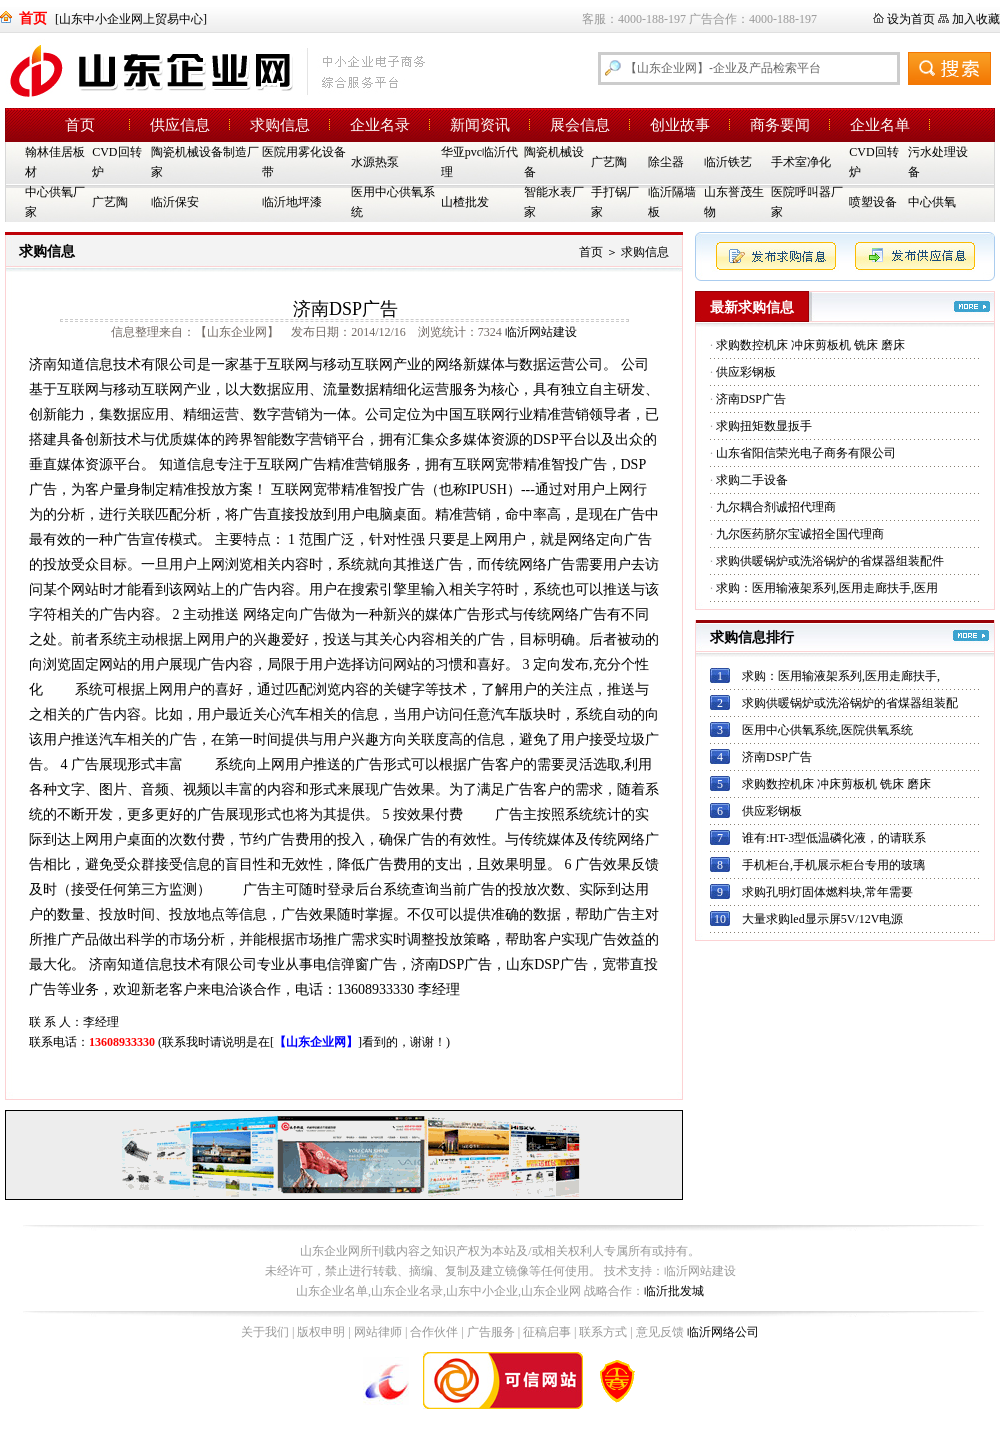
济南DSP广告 (751, 399)
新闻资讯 (480, 125)
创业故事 (680, 125)
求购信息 (280, 125)
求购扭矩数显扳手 (764, 426)
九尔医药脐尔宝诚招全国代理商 (800, 534)
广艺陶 (609, 162)
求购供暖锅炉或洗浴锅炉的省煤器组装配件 (830, 561)
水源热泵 (375, 162)
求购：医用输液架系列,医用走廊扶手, (841, 676)
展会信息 (580, 125)
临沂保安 (175, 202)
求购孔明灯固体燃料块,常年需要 (827, 892)
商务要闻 (780, 125)
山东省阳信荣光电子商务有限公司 (806, 453)
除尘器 (666, 162)
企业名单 (880, 125)
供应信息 (180, 125)
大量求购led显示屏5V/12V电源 (822, 919)
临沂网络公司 (723, 1332)
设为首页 (911, 19)
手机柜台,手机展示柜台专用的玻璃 (833, 865)
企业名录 (380, 125)
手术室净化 (801, 162)
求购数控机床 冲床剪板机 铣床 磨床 (810, 345)
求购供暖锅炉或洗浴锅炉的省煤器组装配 (850, 703)
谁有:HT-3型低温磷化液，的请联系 (834, 838)
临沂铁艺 (728, 162)
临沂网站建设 (541, 332)
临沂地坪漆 (292, 202)
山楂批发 (465, 202)
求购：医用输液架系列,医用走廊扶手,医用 (827, 588)
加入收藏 (976, 19)
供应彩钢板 (746, 372)
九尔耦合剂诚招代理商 (776, 507)
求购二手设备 (752, 480)
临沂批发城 (674, 1291)
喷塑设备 (873, 202)
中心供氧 (932, 202)
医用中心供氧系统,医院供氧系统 (827, 730)
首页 (80, 125)
